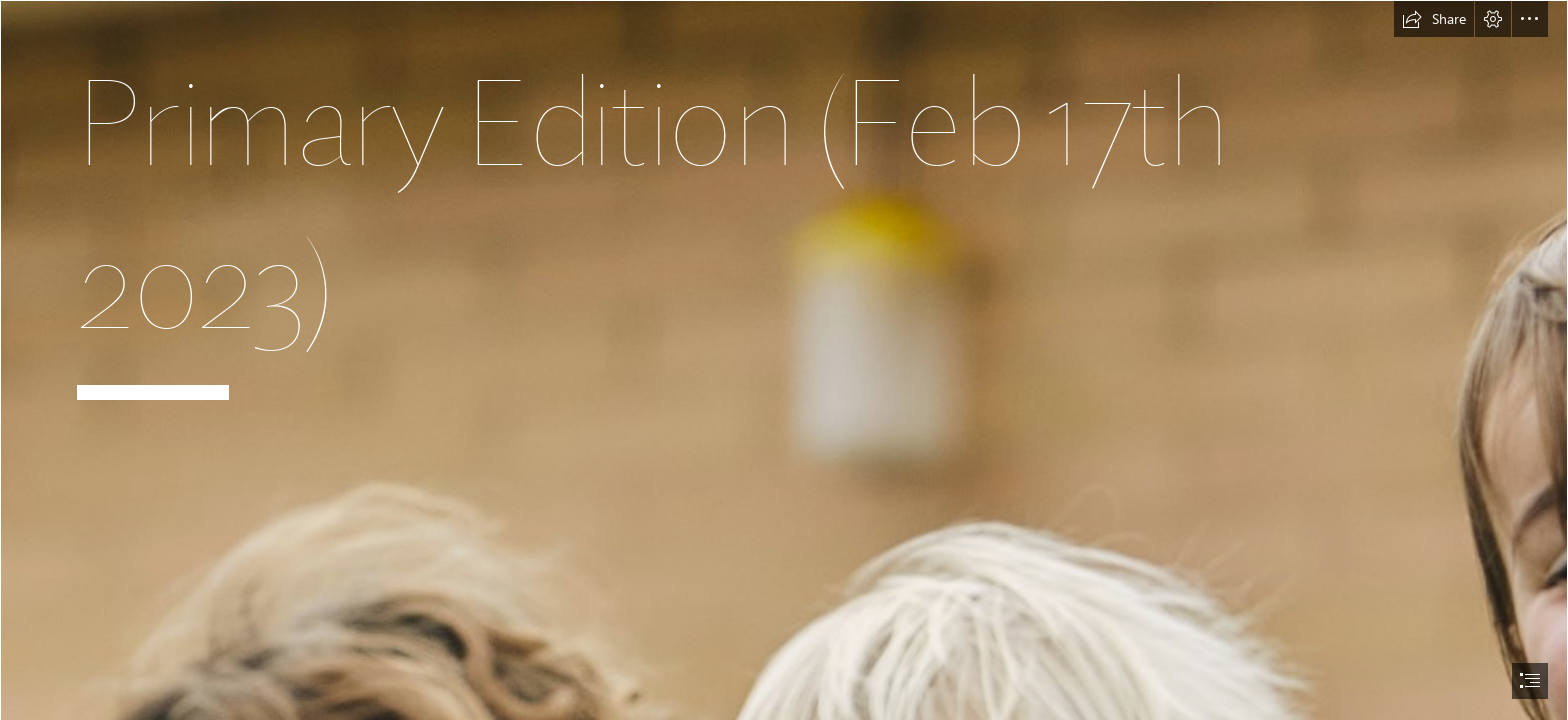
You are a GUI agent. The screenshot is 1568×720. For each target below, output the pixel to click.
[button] (1434, 19)
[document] (784, 360)
